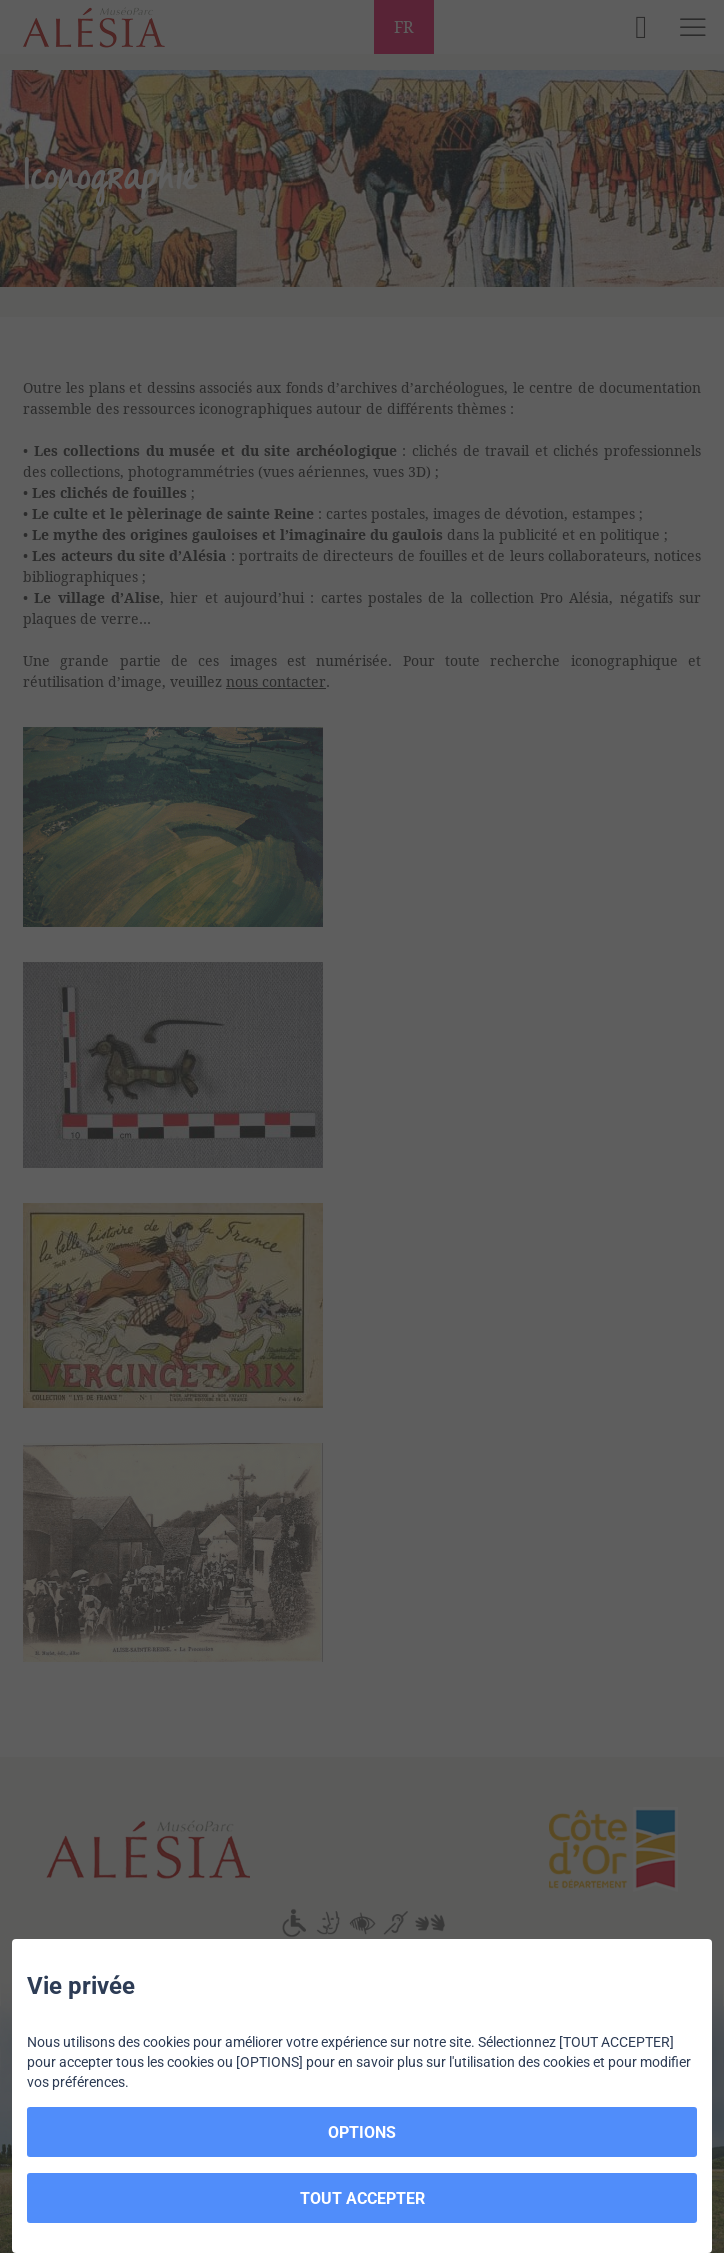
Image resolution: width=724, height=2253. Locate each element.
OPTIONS (362, 2132)
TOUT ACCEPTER (362, 2198)
